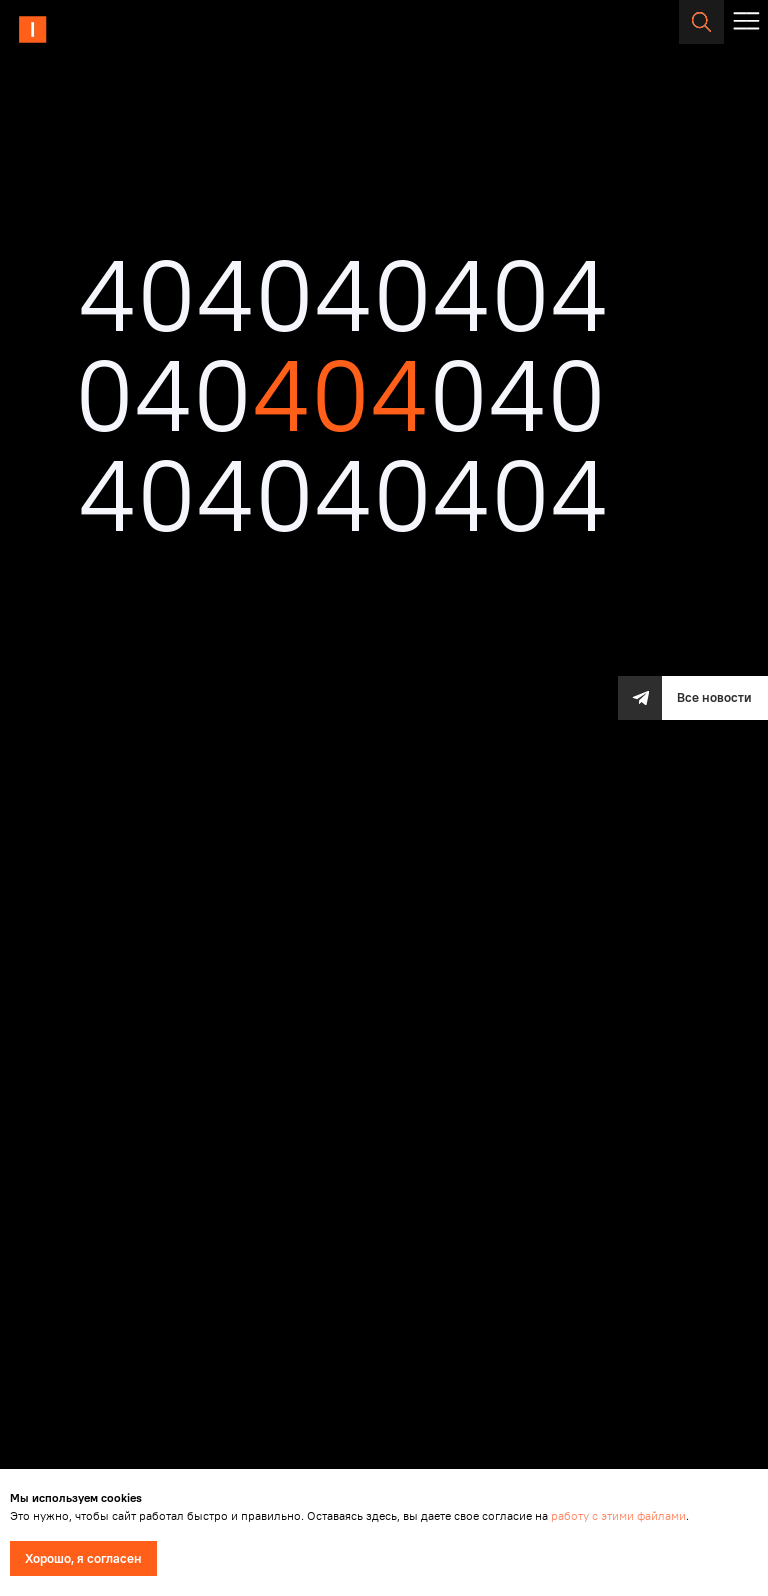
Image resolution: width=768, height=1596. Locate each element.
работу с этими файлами (618, 1515)
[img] (87, 30)
